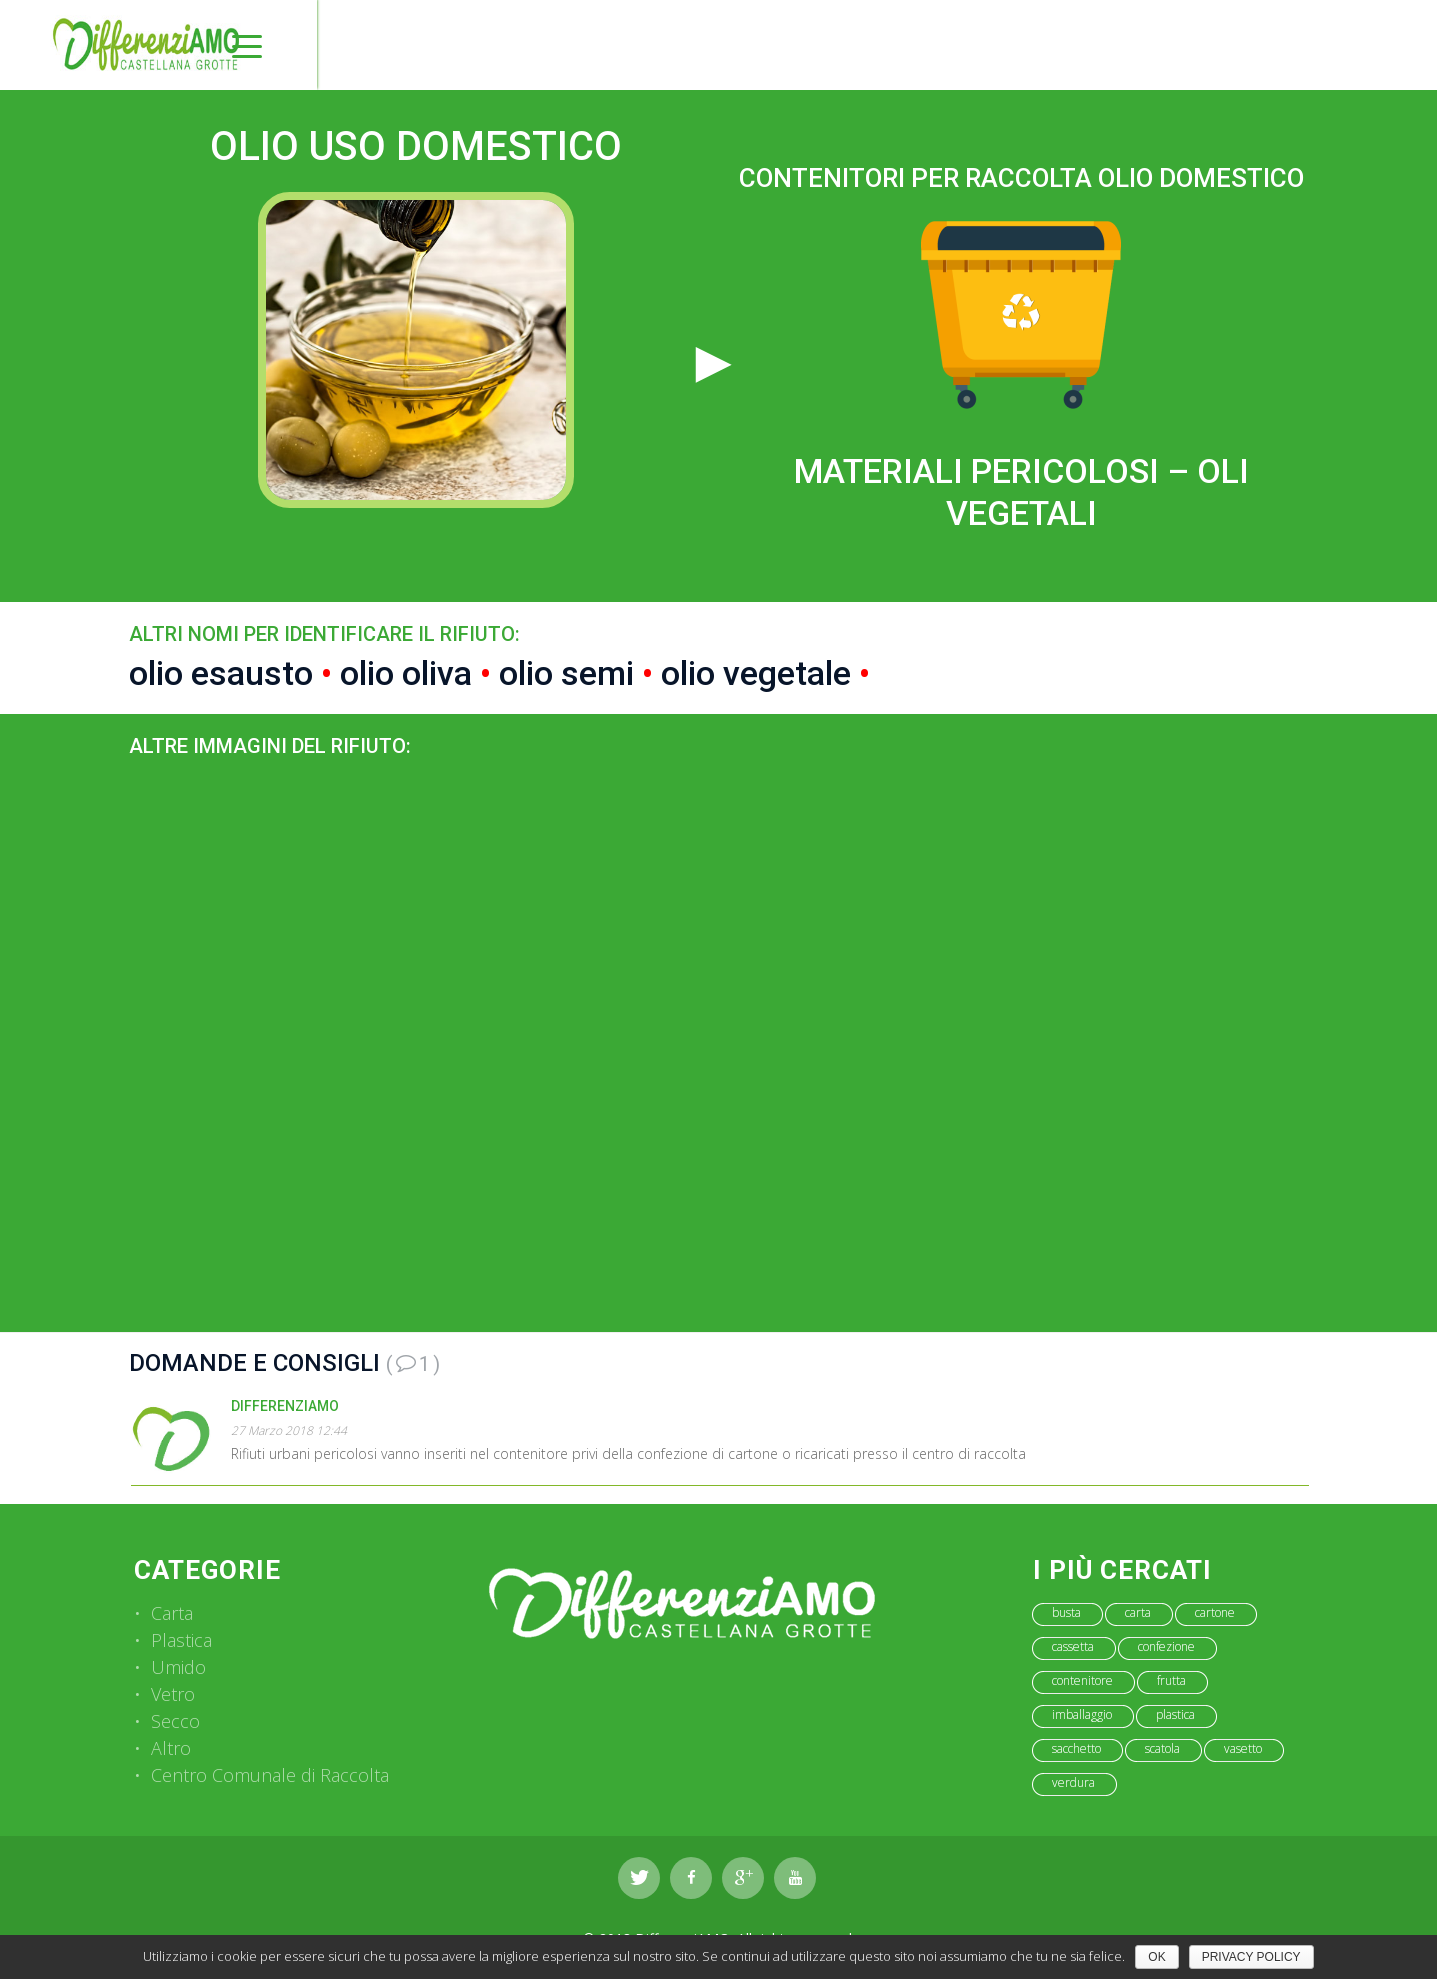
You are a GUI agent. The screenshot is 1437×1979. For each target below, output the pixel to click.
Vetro (173, 1694)
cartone (1215, 1612)
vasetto (1243, 1748)
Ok (1156, 1957)
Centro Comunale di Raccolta (270, 1775)
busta (1066, 1612)
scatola (1162, 1748)
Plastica (181, 1640)
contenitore (1082, 1680)
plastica (1175, 1714)
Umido (178, 1667)
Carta (172, 1613)
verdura (1073, 1782)
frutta (1171, 1680)
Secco (175, 1721)
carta (1138, 1612)
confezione (1166, 1646)
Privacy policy (1251, 1957)
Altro (171, 1748)
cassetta (1073, 1646)
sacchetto (1076, 1748)
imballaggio (1082, 1714)
